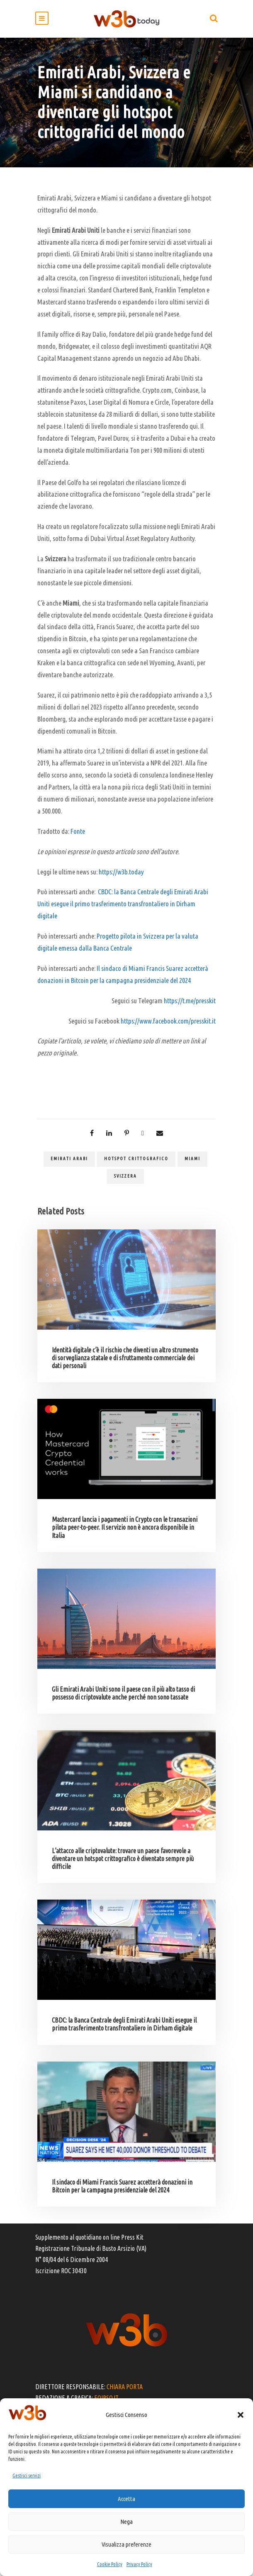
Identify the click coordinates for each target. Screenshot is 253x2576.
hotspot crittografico (136, 1158)
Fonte (78, 831)
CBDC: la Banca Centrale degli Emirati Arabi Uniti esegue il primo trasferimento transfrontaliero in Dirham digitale (122, 904)
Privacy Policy (139, 2564)
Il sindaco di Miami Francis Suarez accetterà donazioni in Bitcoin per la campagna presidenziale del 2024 (122, 2186)
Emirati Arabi (69, 1158)
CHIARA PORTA (125, 2386)
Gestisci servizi (26, 2475)
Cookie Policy (109, 2564)
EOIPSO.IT (106, 2398)
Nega (126, 2521)
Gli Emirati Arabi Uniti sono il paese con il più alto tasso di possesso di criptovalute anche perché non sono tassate (123, 1693)
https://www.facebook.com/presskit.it (168, 1021)
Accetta (126, 2498)
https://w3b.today (121, 872)
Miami (192, 1158)
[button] (240, 2415)
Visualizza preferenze (126, 2544)
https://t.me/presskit (190, 1000)
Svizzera (125, 1175)
